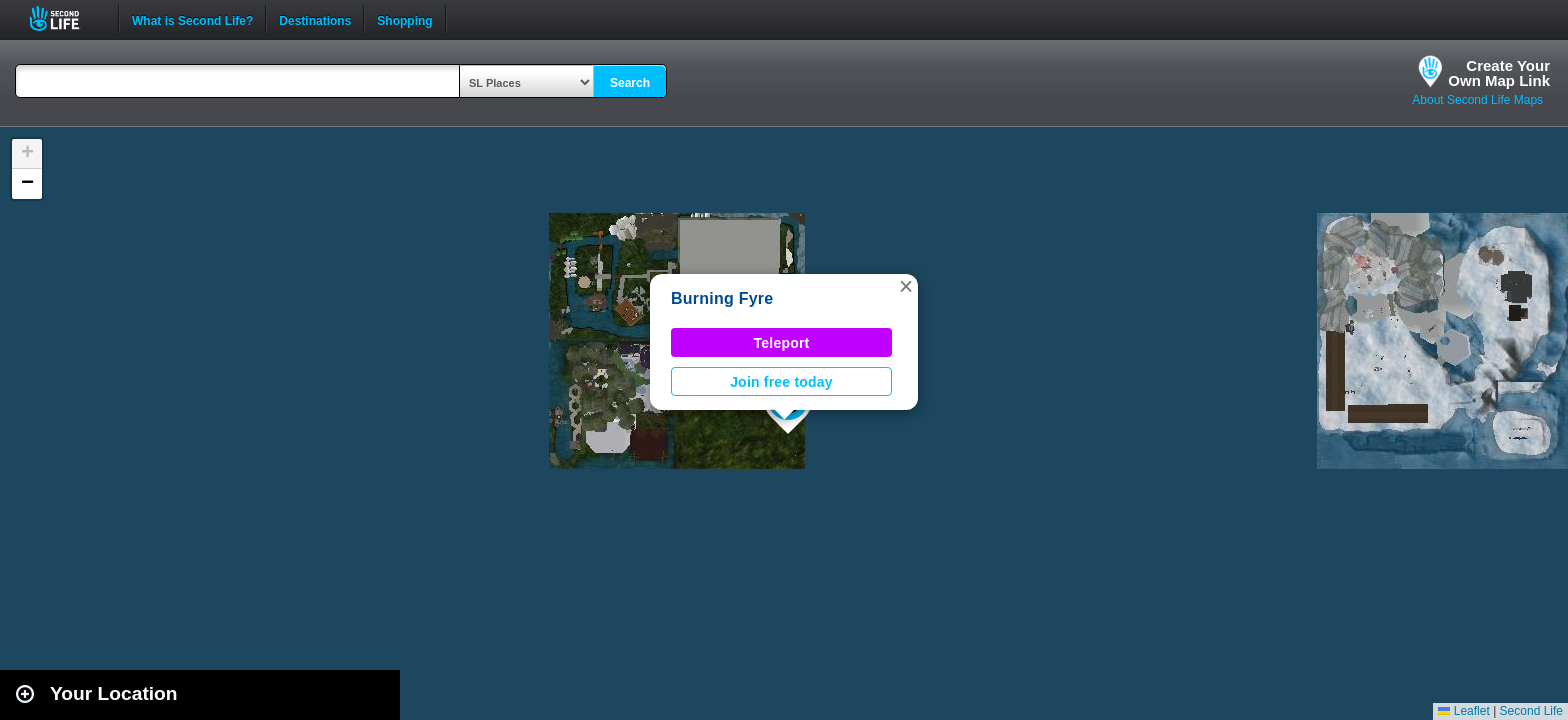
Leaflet (1463, 711)
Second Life (65, 18)
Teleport (782, 343)
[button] (906, 286)
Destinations (315, 19)
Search (630, 83)
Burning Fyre (722, 298)
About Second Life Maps (1477, 100)
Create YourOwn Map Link (1499, 73)
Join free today (781, 382)
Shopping (404, 19)
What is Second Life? (192, 19)
